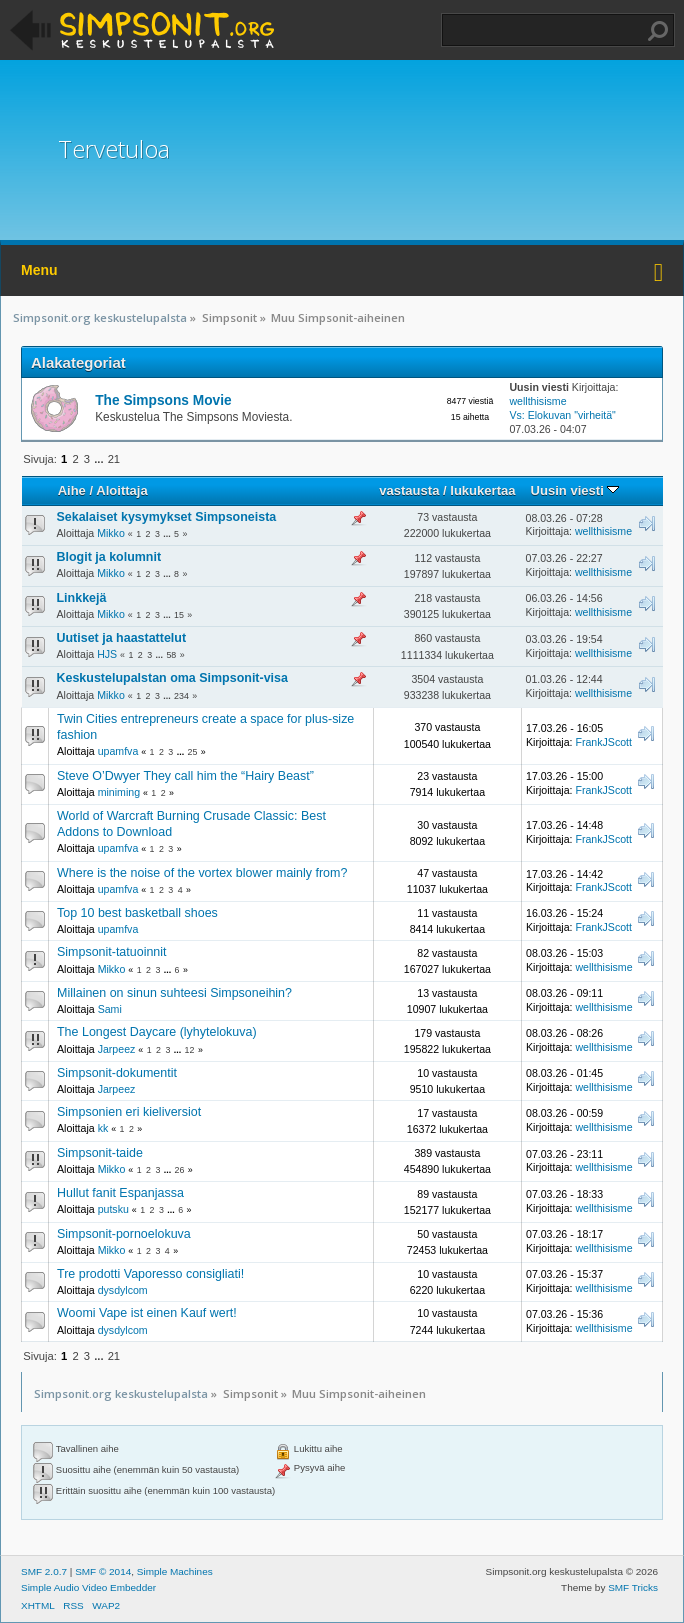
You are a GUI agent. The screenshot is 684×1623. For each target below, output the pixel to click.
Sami (110, 1009)
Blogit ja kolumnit (109, 557)
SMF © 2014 (103, 1571)
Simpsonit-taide (100, 1153)
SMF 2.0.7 (44, 1571)
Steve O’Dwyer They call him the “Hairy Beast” (185, 776)
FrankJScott (603, 742)
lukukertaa (482, 490)
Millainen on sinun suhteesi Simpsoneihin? (174, 993)
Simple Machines (175, 1571)
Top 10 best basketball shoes (137, 913)
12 (190, 1050)
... (100, 459)
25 (193, 752)
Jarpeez (117, 1049)
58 (171, 655)
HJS (107, 654)
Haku (658, 31)
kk (103, 1128)
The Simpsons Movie (163, 400)
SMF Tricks (633, 1587)
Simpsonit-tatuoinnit (112, 952)
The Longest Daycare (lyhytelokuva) (157, 1032)
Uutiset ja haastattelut (122, 638)
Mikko (111, 533)
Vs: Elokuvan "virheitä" (562, 415)
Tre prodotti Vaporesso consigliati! (150, 1274)
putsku (113, 1209)
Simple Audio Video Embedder (88, 1587)
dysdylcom (123, 1290)
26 (180, 1170)
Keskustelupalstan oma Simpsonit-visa (172, 678)
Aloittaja (121, 490)
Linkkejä (82, 598)
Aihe (72, 490)
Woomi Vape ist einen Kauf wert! (147, 1313)
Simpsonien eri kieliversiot (129, 1112)
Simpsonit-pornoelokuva (124, 1234)
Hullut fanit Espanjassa (120, 1193)
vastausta (409, 490)
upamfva (118, 751)
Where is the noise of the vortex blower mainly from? (202, 873)
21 (114, 459)
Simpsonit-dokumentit (117, 1073)
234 (181, 696)
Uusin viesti (575, 490)
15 (179, 615)
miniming (119, 792)
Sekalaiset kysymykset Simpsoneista (167, 517)
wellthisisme (537, 401)
